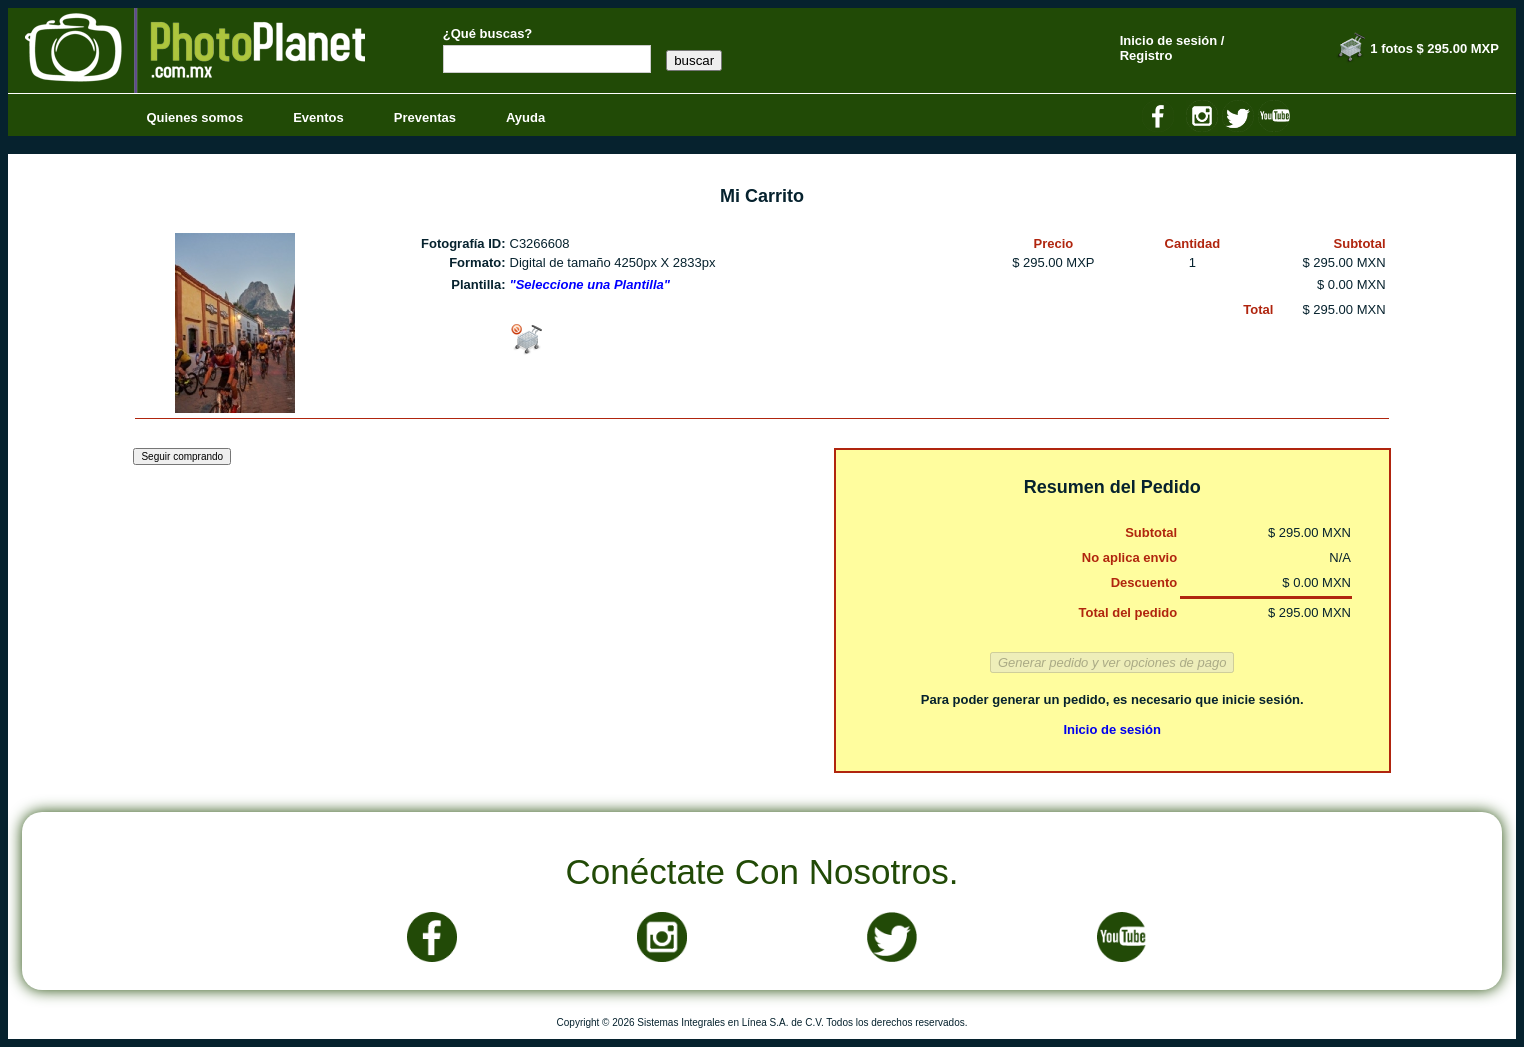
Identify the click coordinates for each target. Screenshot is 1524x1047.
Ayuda (525, 117)
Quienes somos (194, 117)
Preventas (425, 117)
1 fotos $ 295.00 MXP (1434, 48)
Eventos (318, 117)
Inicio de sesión (1112, 729)
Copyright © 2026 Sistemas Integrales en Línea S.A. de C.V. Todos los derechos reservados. (762, 1022)
